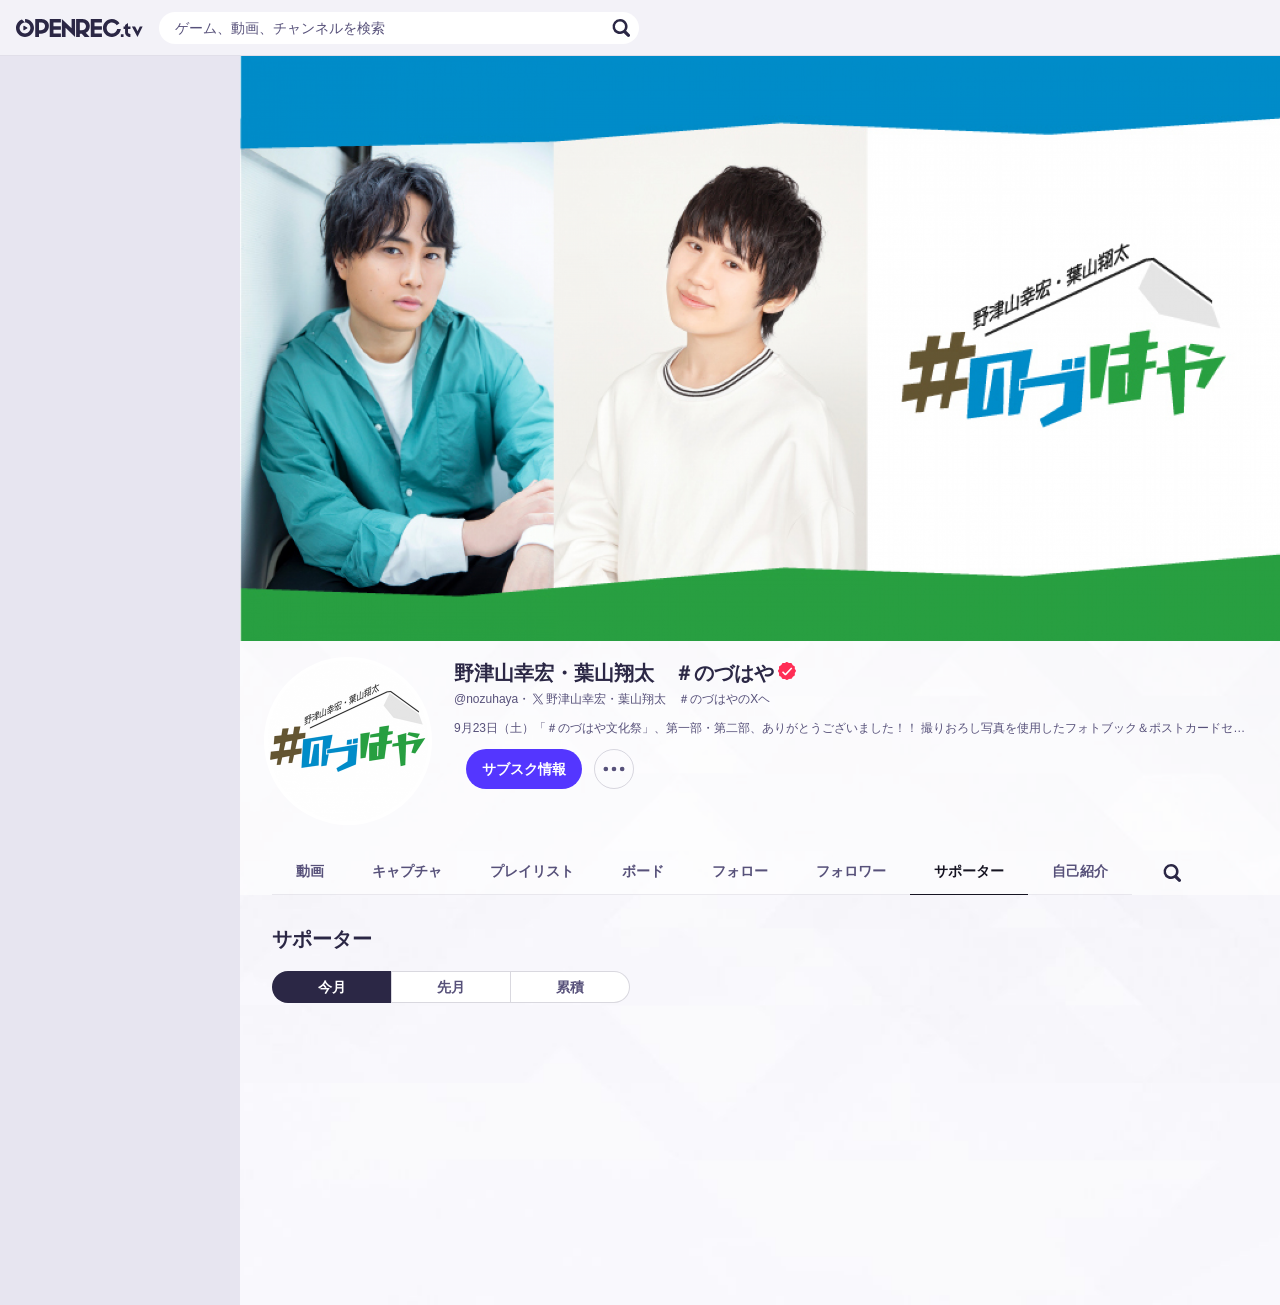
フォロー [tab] (740, 871)
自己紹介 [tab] (1080, 871)
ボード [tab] (643, 871)
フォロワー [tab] (851, 871)
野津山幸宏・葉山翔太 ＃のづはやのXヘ (650, 699)
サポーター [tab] (969, 871)
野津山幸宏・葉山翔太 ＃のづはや (614, 673)
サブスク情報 (524, 769)
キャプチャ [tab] (407, 871)
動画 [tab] (310, 871)
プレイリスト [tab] (532, 871)
